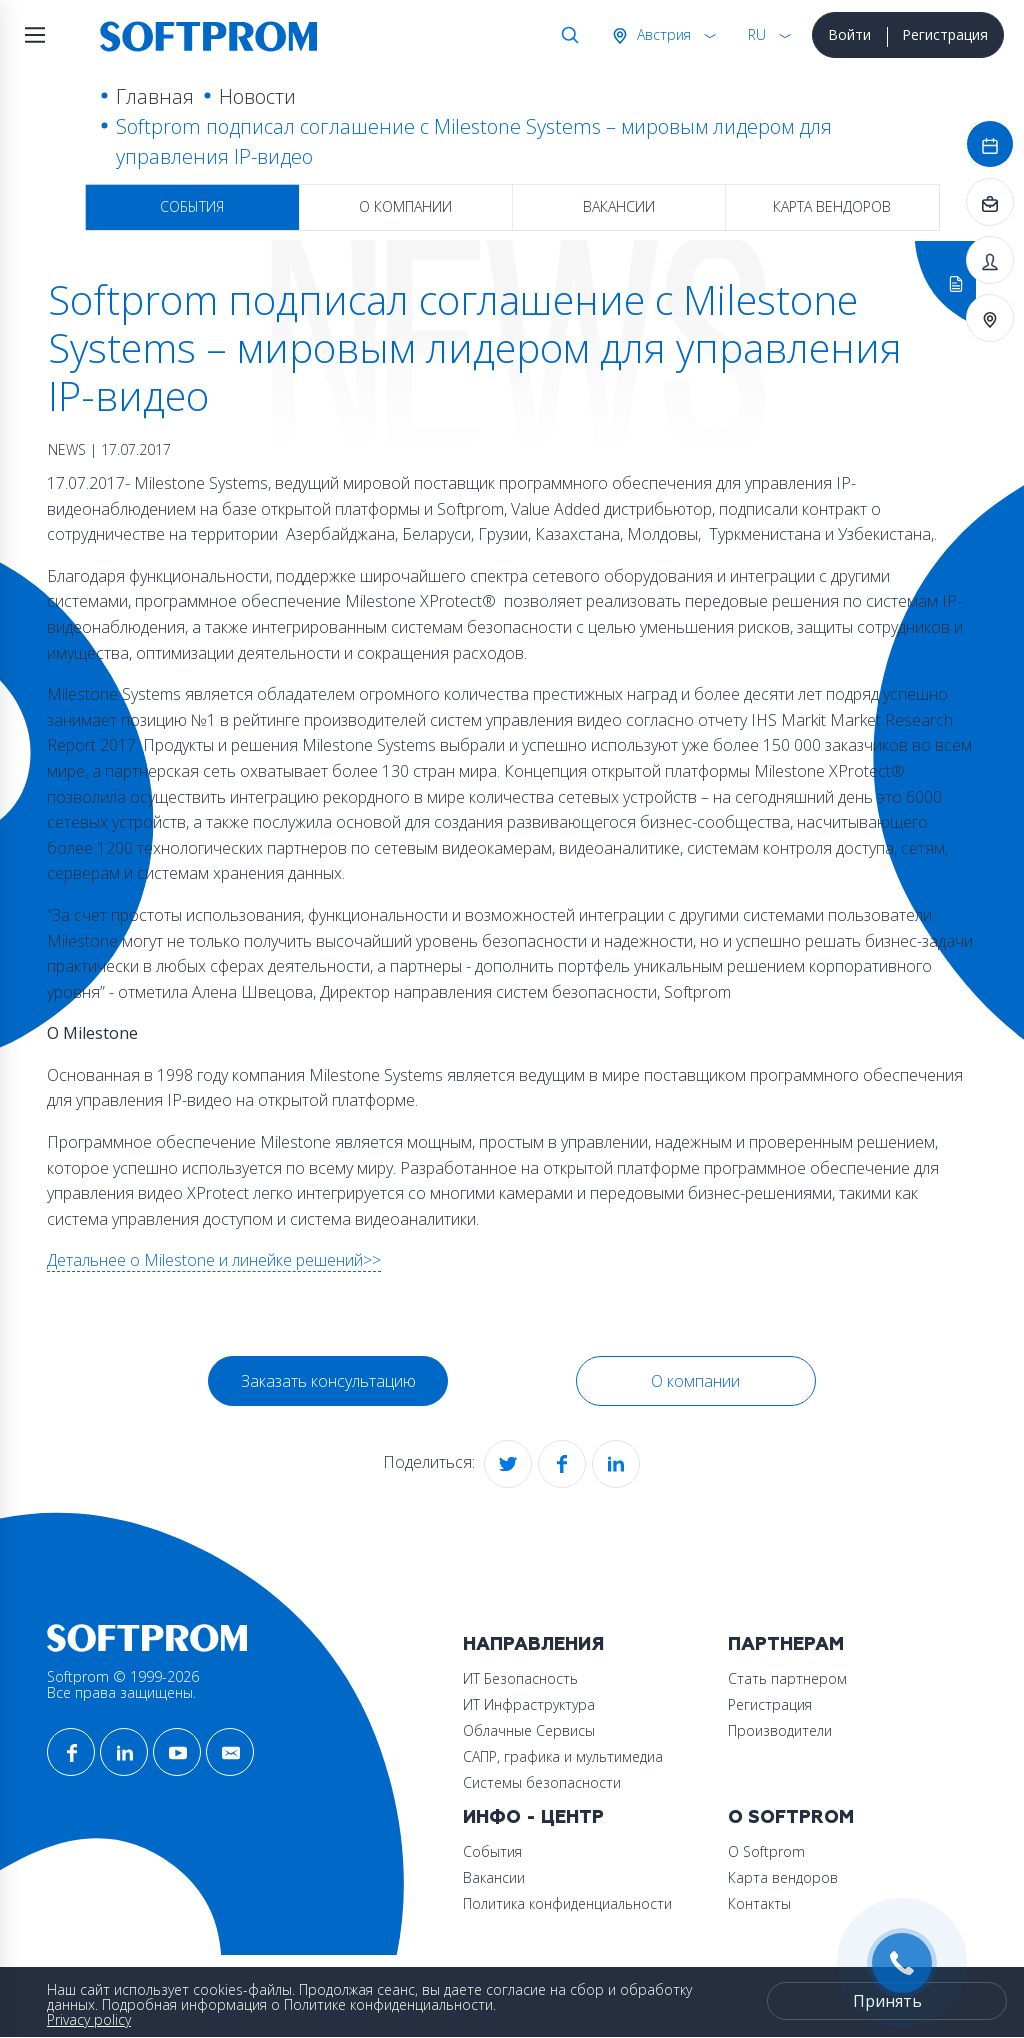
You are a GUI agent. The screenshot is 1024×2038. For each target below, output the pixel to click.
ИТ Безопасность (520, 1678)
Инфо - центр (533, 1817)
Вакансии (619, 206)
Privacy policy (89, 2019)
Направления (533, 1644)
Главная (155, 96)
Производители (780, 1730)
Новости (257, 96)
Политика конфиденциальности (567, 1903)
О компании (405, 206)
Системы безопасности (542, 1782)
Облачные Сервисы (529, 1730)
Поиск (566, 35)
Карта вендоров (832, 206)
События (192, 206)
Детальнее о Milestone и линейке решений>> (214, 1260)
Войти (849, 34)
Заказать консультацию (328, 1381)
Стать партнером (787, 1678)
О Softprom (791, 1817)
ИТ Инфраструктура (529, 1704)
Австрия (662, 34)
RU (757, 34)
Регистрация (945, 34)
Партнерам (786, 1644)
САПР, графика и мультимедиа (563, 1756)
